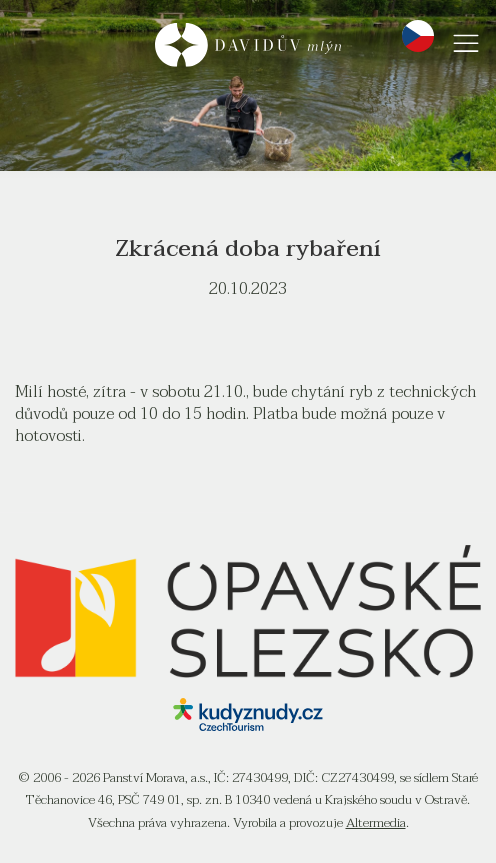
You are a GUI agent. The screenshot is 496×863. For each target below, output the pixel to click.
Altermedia (376, 823)
